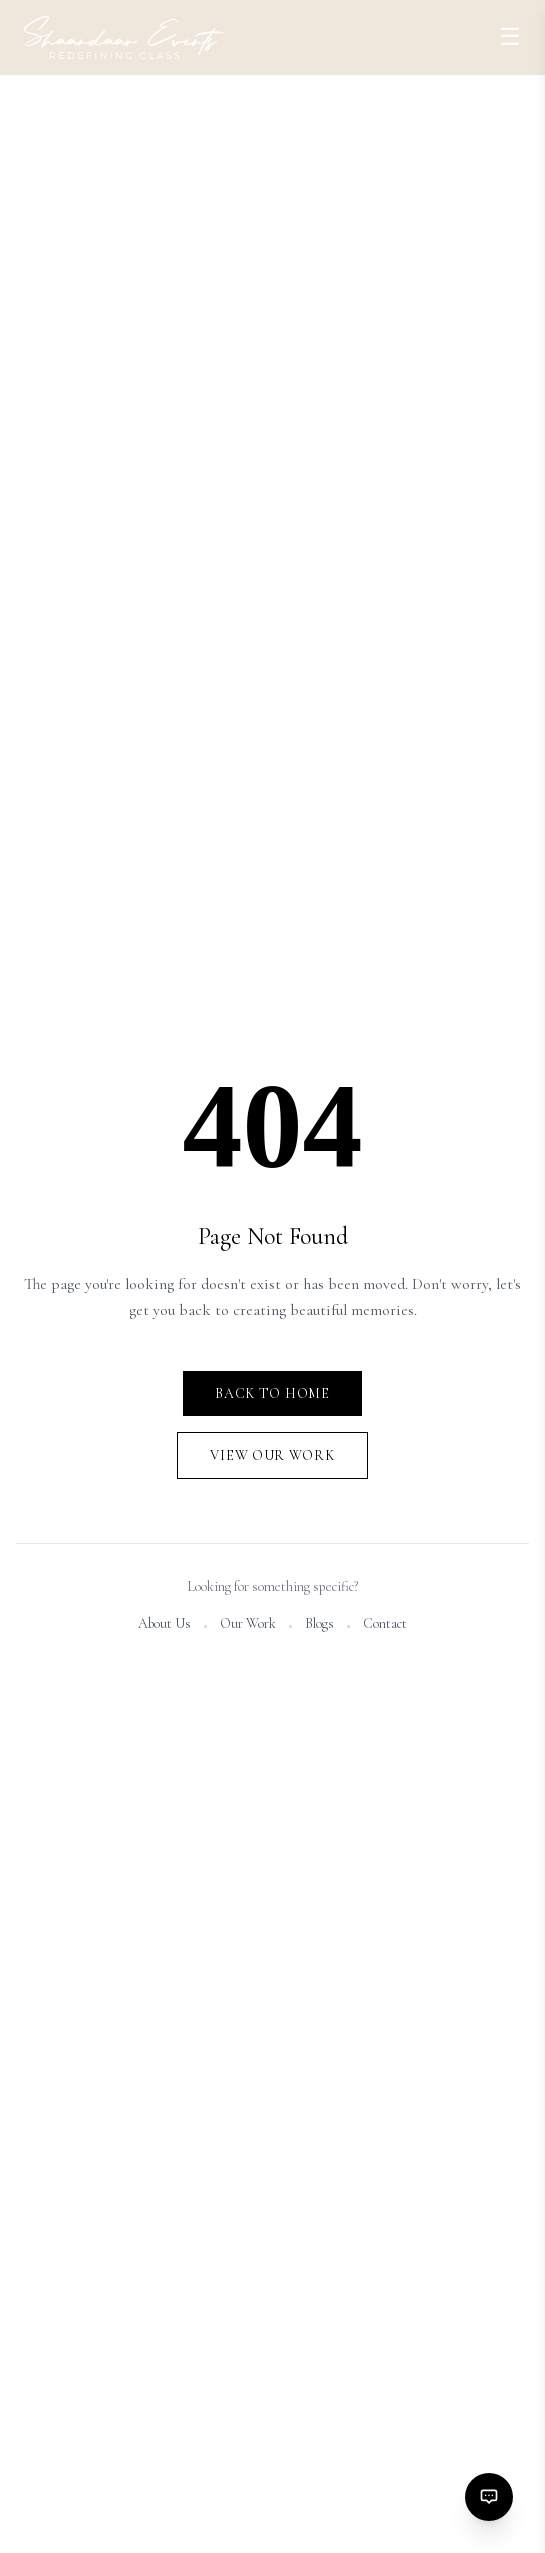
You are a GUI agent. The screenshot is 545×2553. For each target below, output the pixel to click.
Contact (385, 1625)
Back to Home (272, 1395)
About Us (164, 1625)
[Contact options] (489, 2497)
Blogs (319, 1625)
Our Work (248, 1625)
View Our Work (272, 1457)
